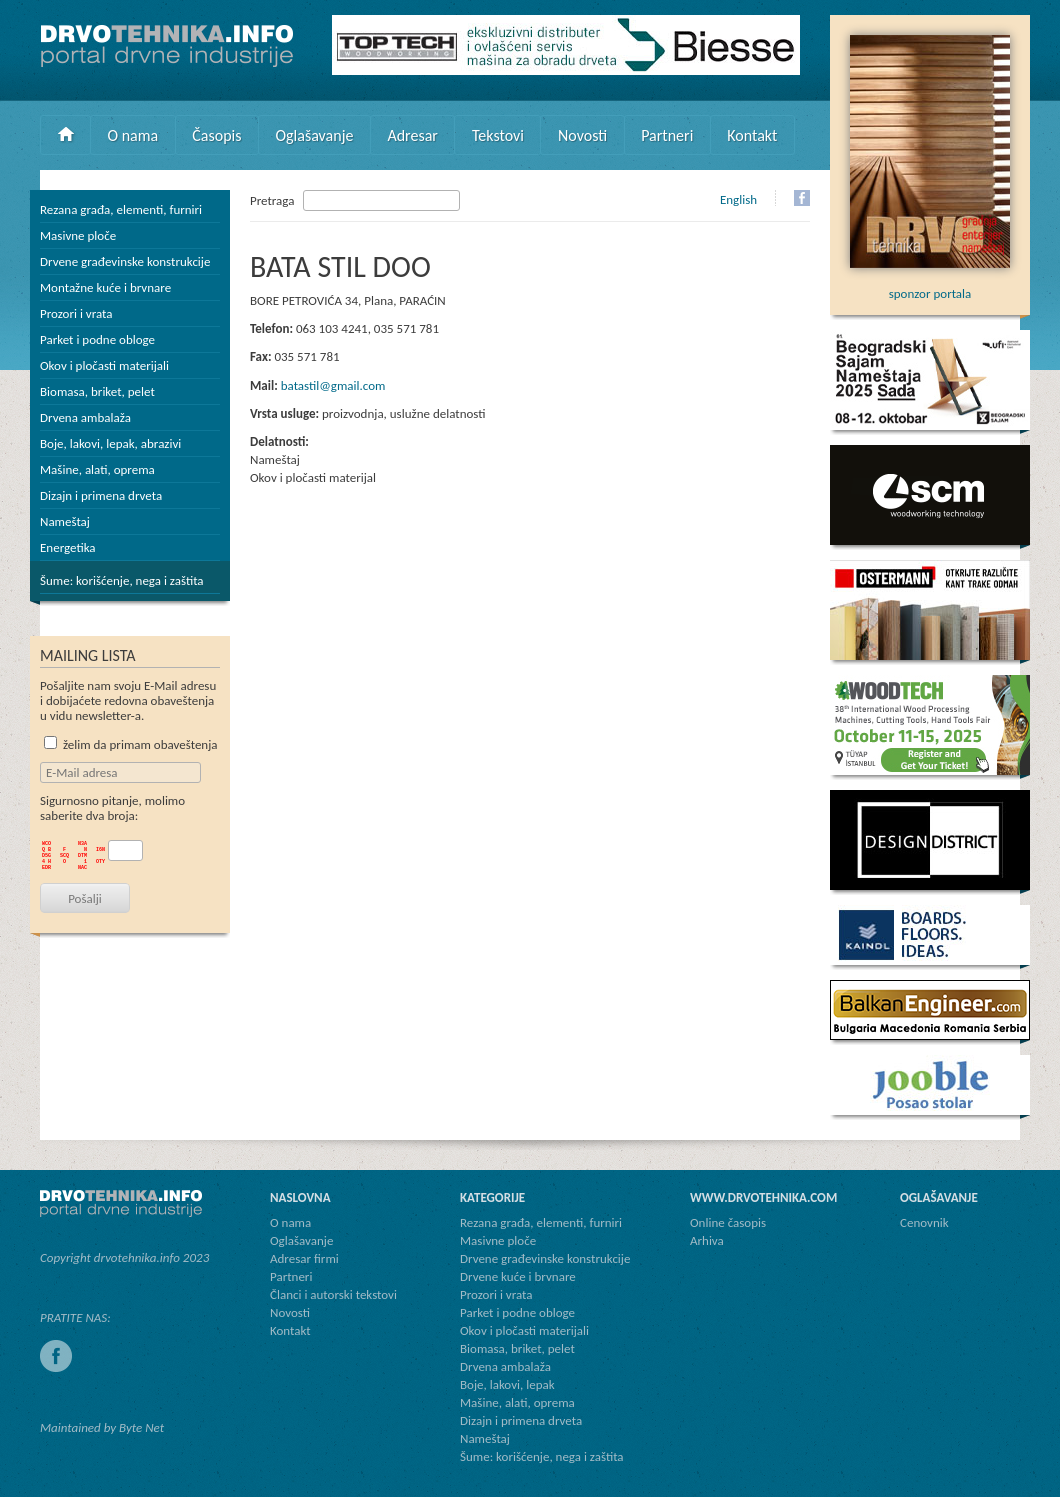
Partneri (667, 135)
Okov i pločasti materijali (104, 365)
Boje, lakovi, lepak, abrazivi (110, 443)
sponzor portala (930, 286)
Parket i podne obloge (97, 339)
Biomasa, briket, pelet (97, 391)
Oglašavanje (314, 135)
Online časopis (728, 1222)
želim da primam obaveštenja (131, 744)
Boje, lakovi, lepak (507, 1384)
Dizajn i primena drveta (101, 495)
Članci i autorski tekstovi (333, 1294)
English (738, 199)
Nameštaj (65, 521)
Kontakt (752, 135)
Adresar (412, 135)
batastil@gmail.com (333, 385)
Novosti (582, 135)
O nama (133, 135)
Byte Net (141, 1427)
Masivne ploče (78, 235)
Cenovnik (924, 1222)
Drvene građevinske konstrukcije (125, 261)
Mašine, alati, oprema (97, 469)
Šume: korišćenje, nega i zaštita (122, 580)
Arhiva (707, 1240)
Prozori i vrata (76, 313)
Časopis (216, 135)
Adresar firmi (304, 1258)
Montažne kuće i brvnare (105, 287)
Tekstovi (498, 135)
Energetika (68, 547)
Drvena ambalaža (85, 417)
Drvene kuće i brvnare (518, 1276)
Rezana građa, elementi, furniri (121, 209)
